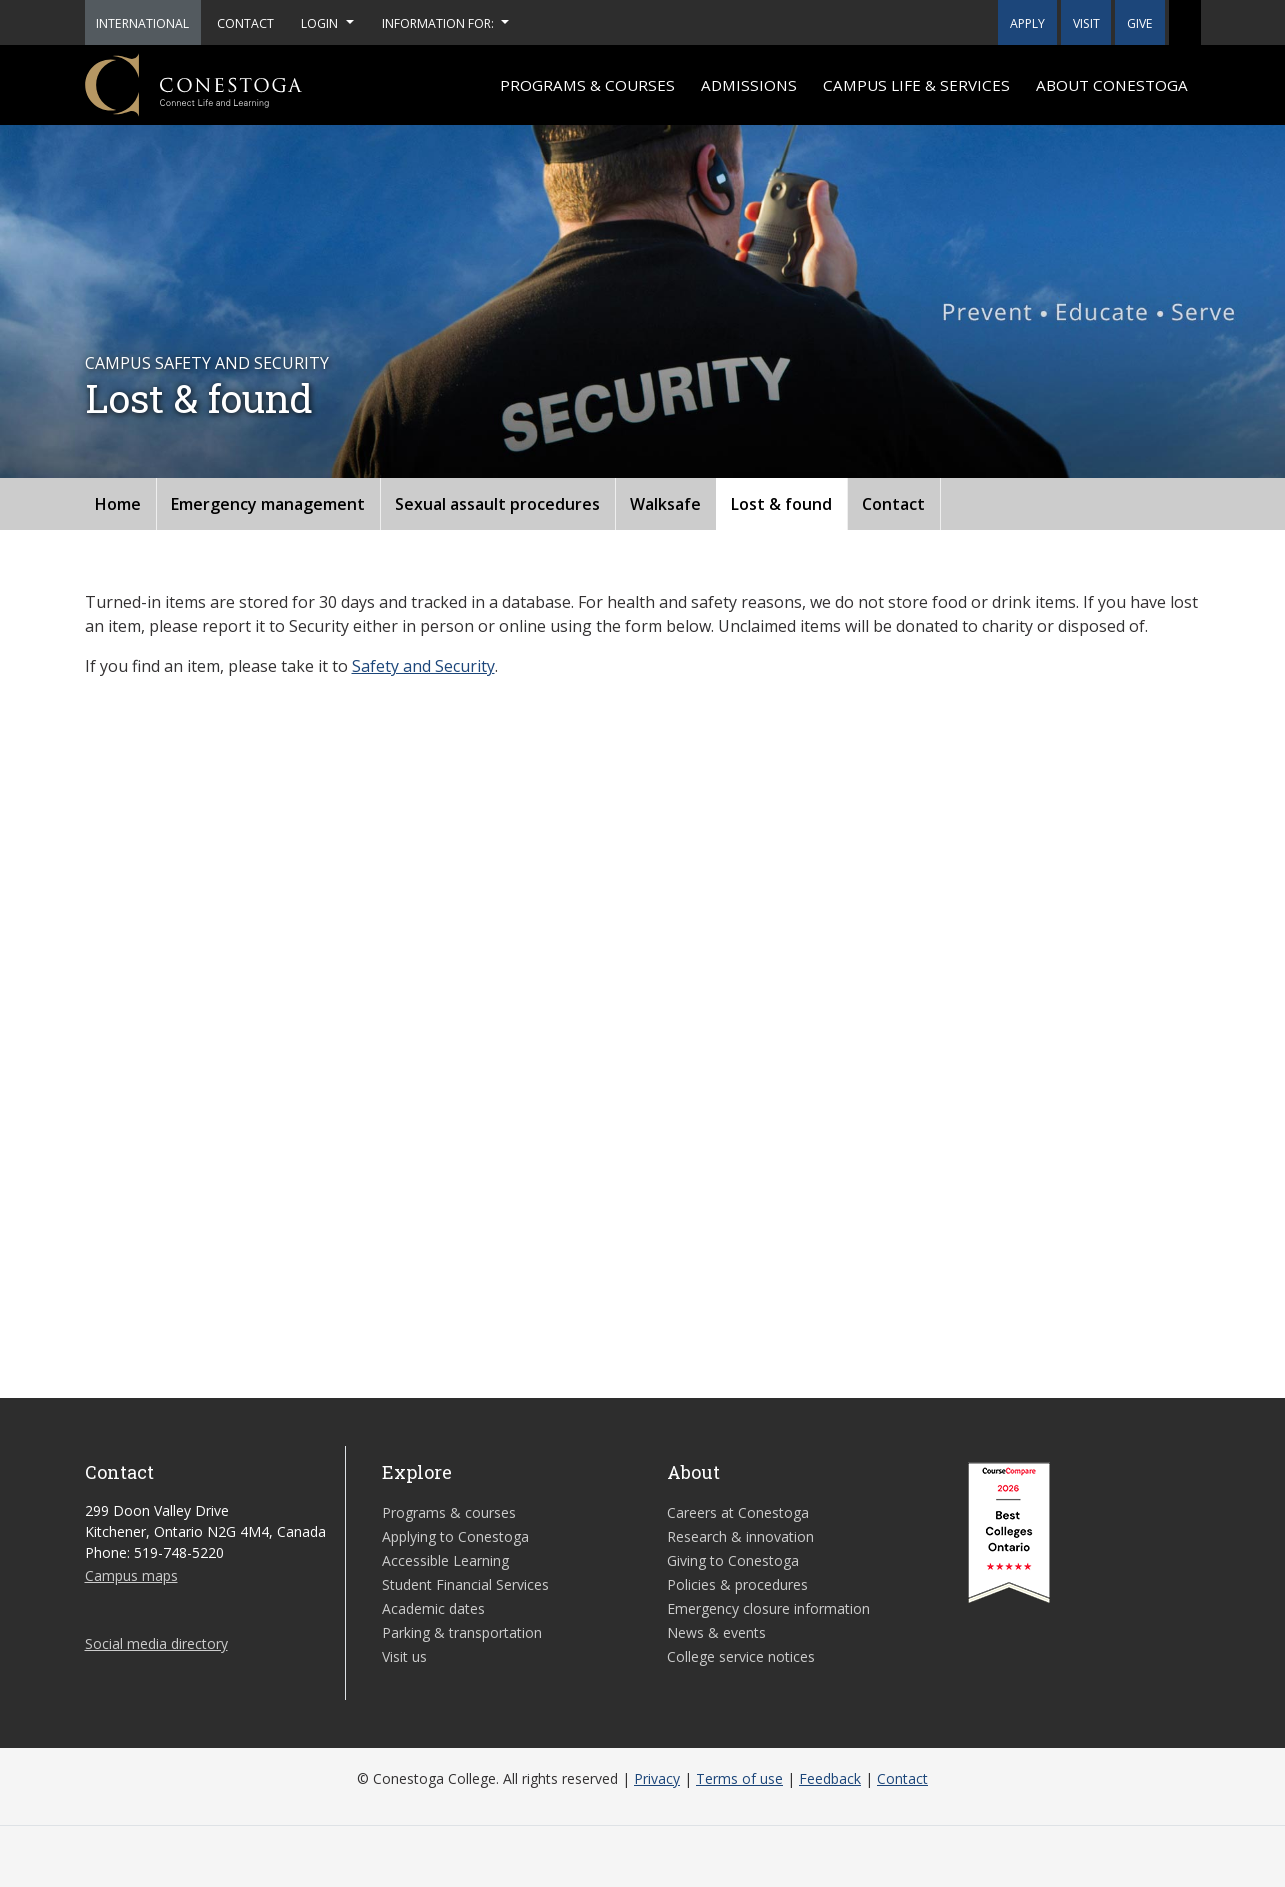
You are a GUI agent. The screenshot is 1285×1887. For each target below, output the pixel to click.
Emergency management (268, 504)
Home (118, 504)
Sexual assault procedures (497, 504)
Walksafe (665, 504)
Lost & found (781, 504)
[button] (1185, 22)
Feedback (830, 1778)
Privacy (657, 1778)
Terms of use (739, 1778)
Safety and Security (423, 666)
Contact (893, 504)
